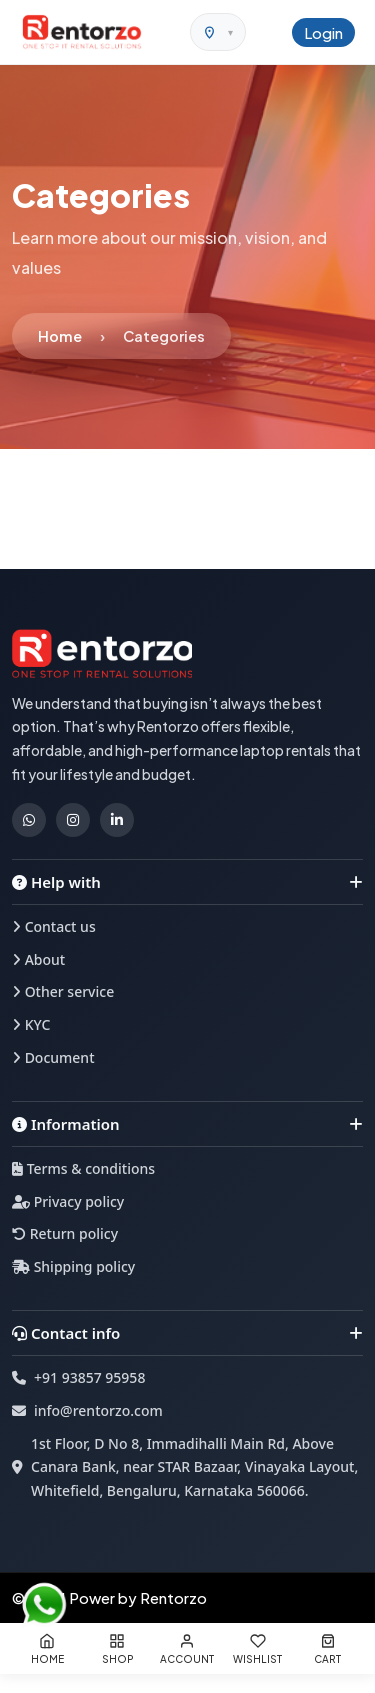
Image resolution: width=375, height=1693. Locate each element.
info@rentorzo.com (98, 1410)
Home (60, 336)
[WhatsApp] (29, 820)
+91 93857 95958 (89, 1377)
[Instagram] (73, 820)
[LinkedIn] (117, 820)
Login (323, 32)
